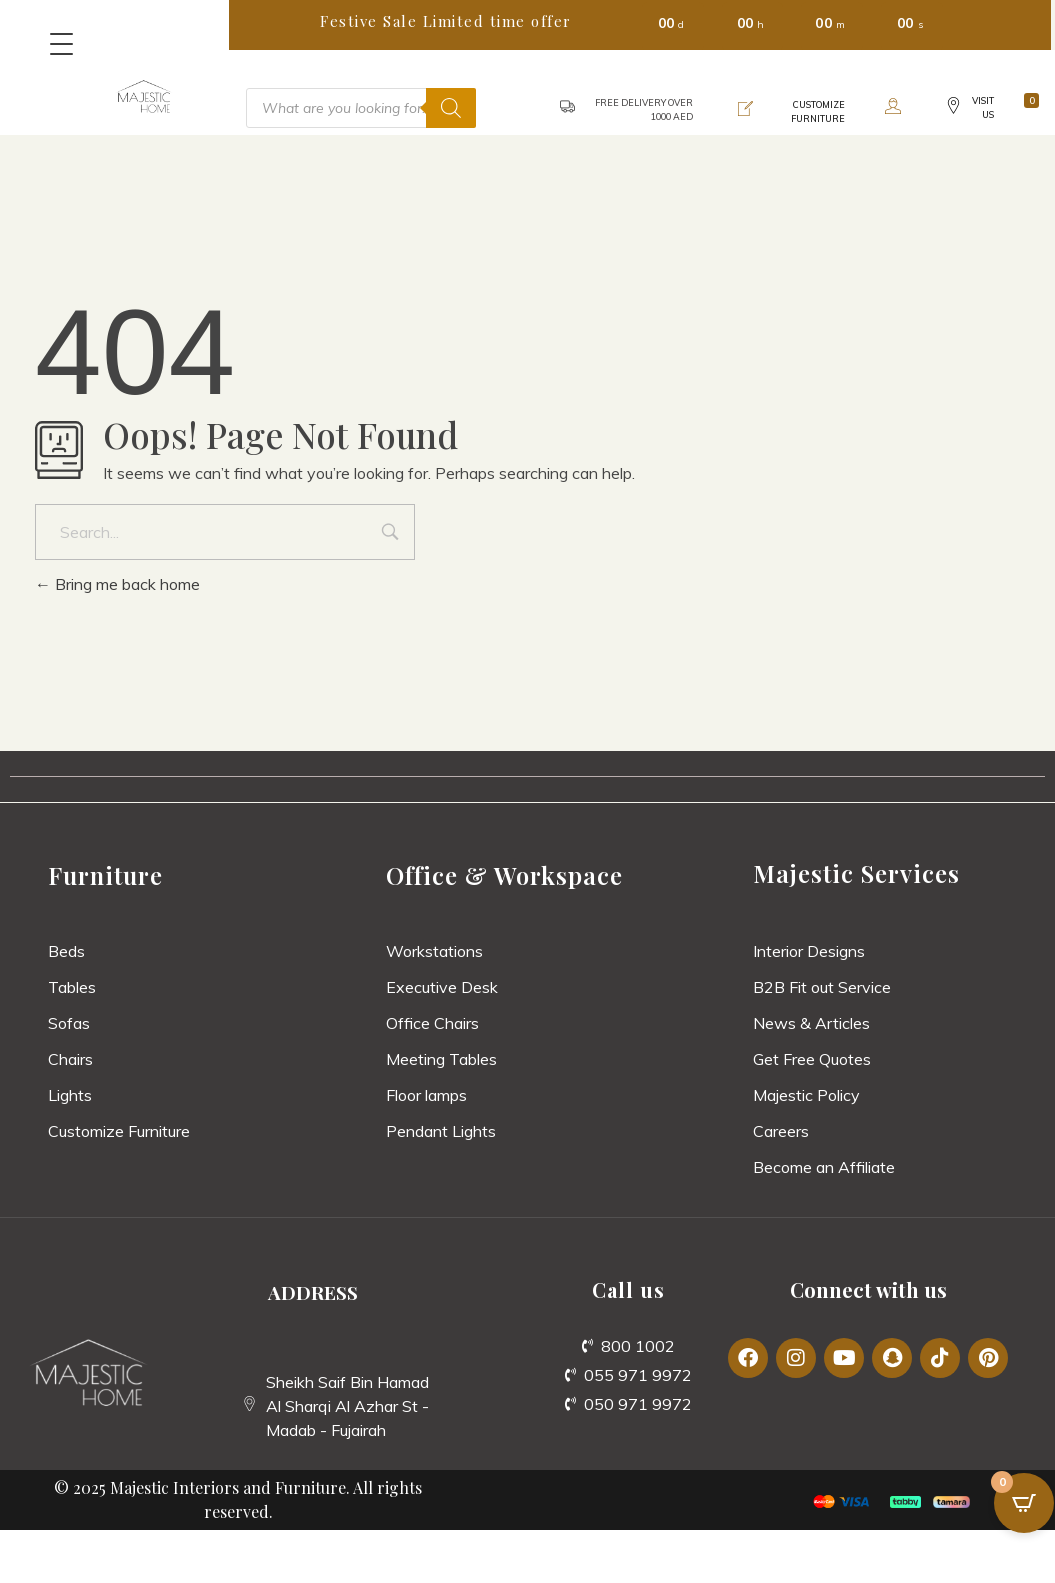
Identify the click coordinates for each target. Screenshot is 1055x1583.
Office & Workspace (504, 875)
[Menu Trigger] (61, 44)
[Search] (451, 108)
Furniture (105, 875)
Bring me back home (117, 584)
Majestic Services (856, 873)
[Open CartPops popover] (1024, 1503)
